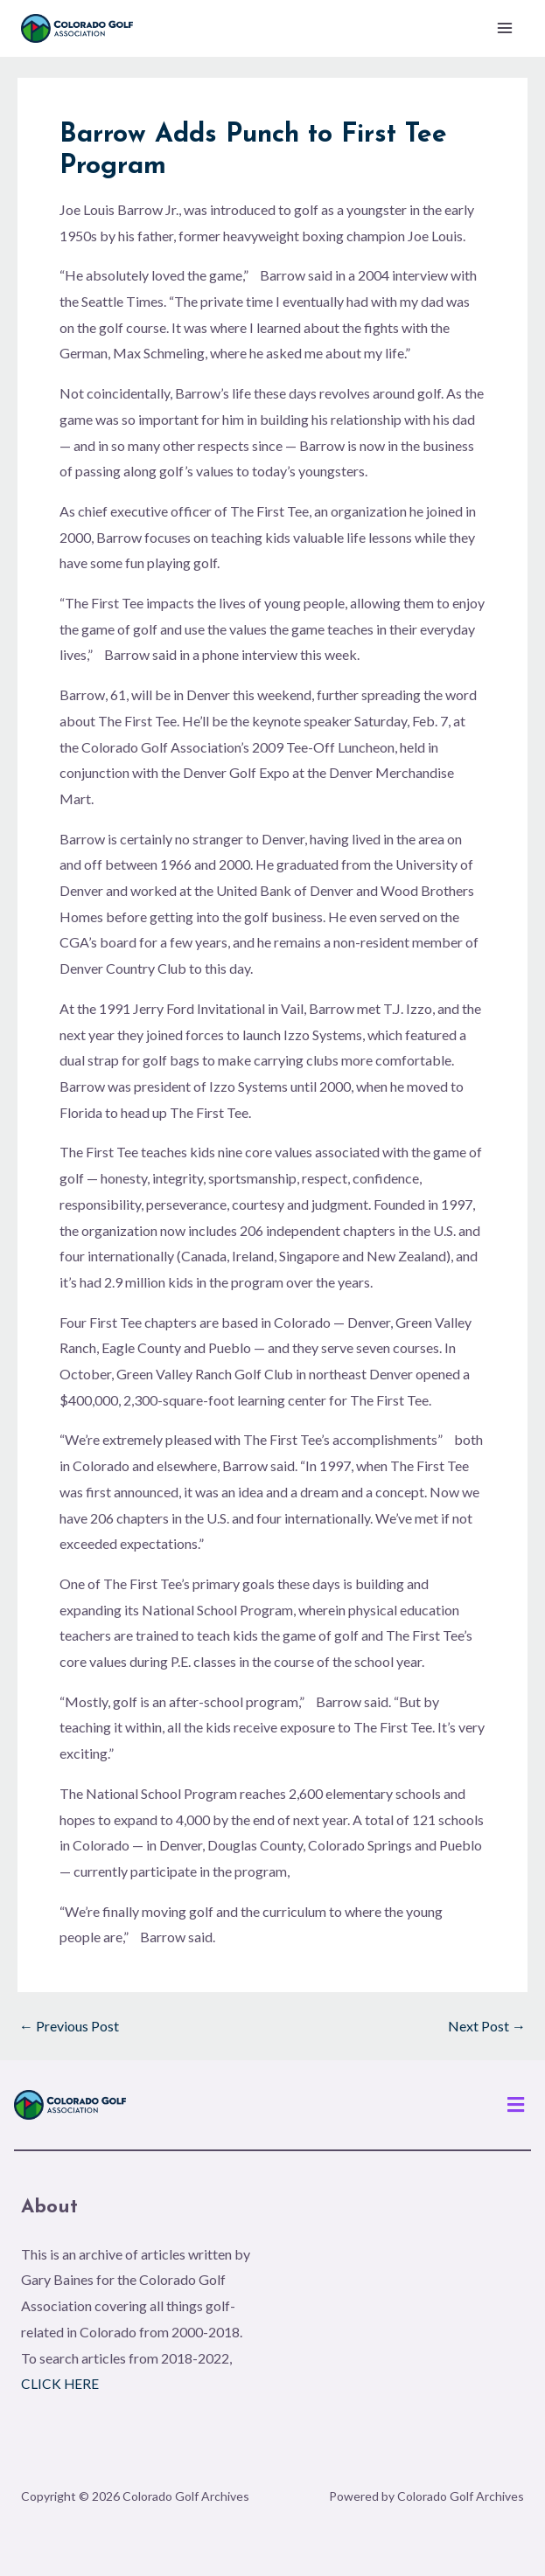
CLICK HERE (60, 2384)
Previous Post (69, 2027)
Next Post (487, 2027)
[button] (516, 2105)
